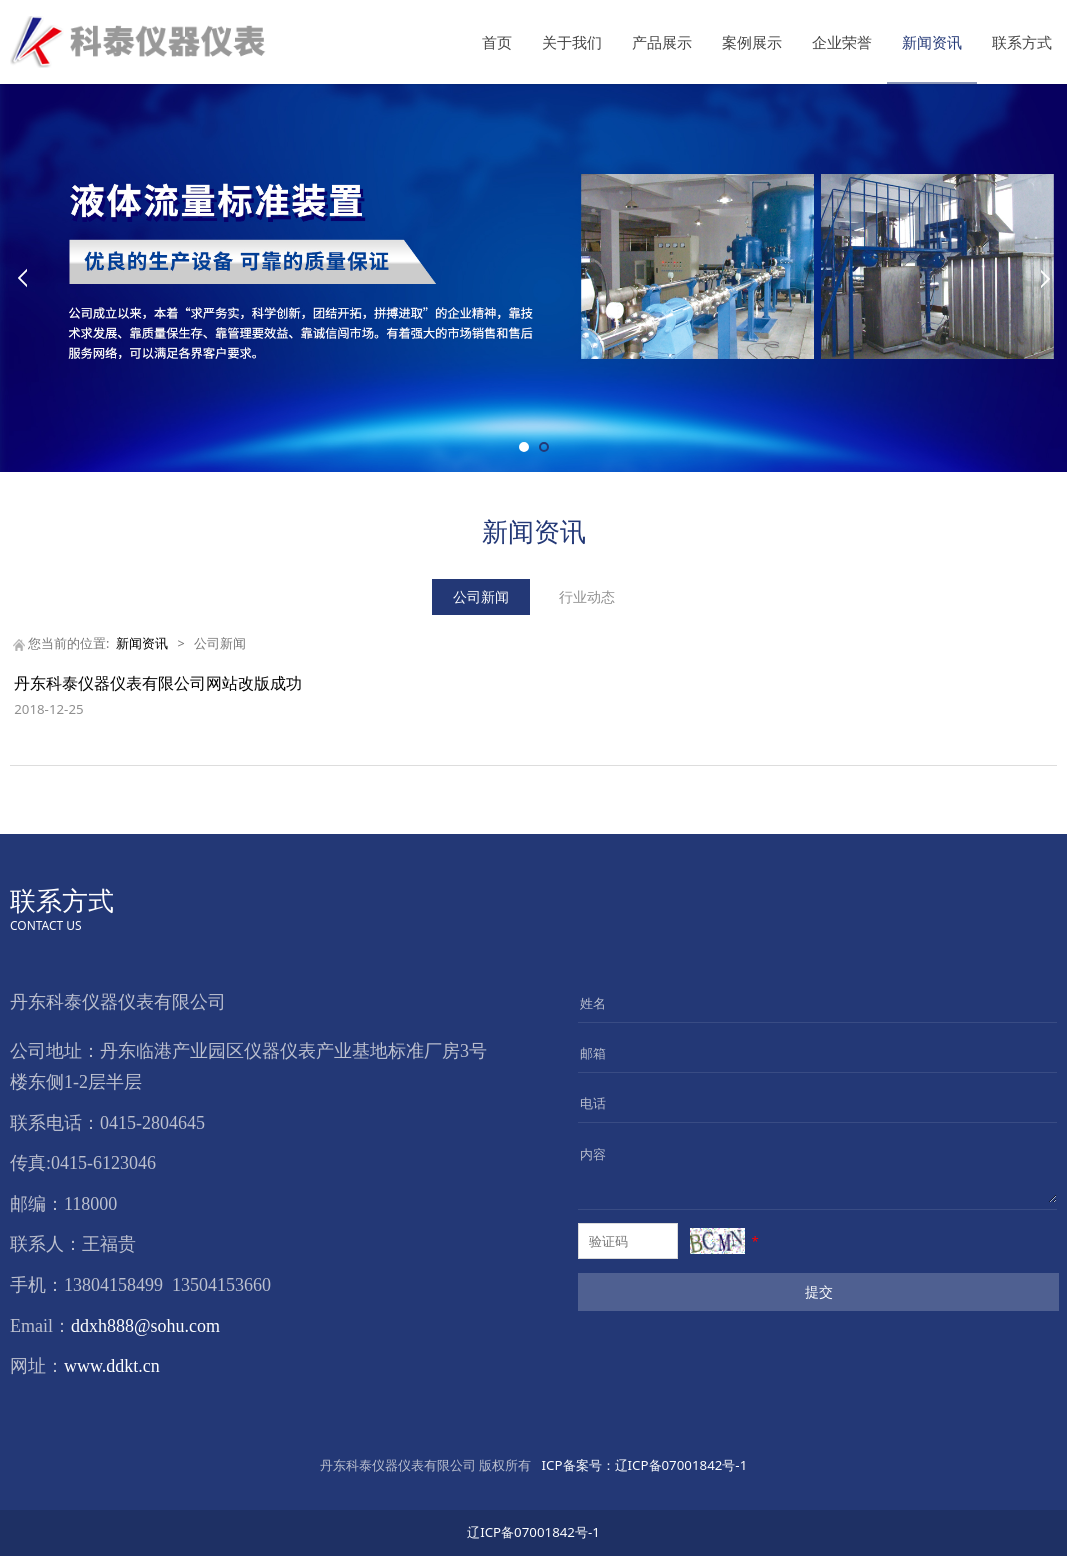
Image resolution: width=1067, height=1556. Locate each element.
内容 (593, 1154)
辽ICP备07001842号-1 (642, 1465)
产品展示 (662, 42)
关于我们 (572, 42)
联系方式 (1022, 42)
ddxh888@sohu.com (145, 1326)
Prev (22, 278)
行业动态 (587, 596)
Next (1045, 278)
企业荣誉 (842, 42)
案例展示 (752, 42)
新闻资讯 (932, 42)
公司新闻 (481, 596)
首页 (497, 42)
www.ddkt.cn (112, 1366)
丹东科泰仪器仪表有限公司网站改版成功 (158, 683)
